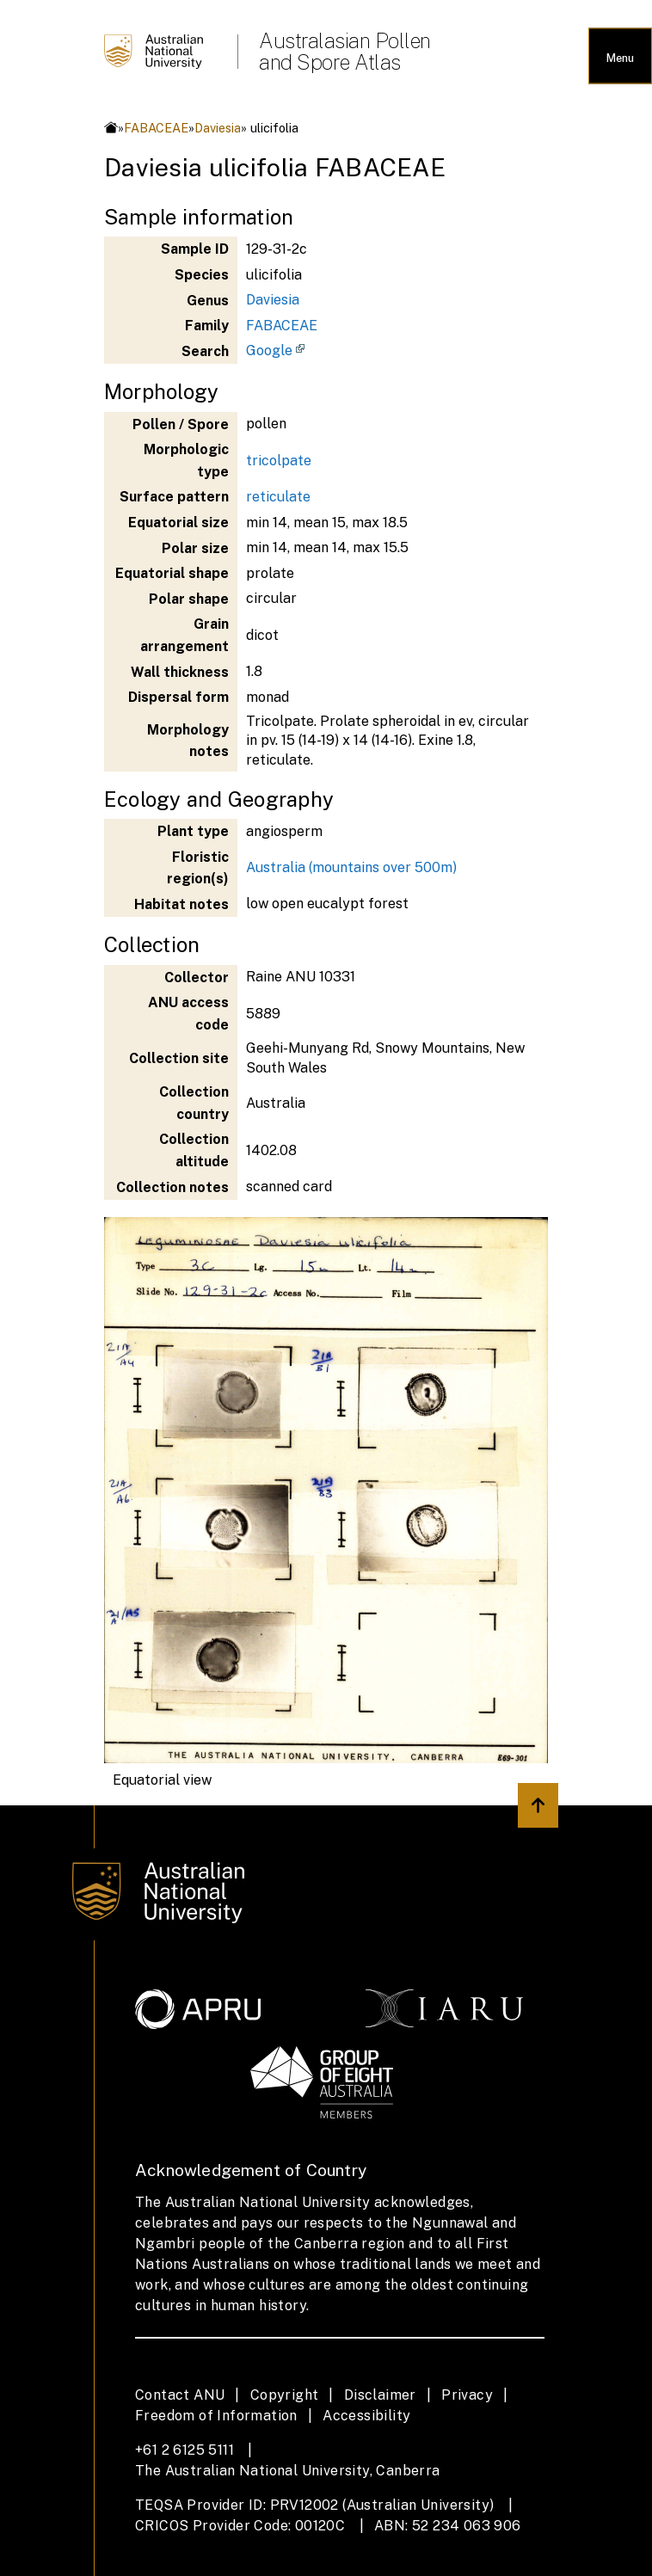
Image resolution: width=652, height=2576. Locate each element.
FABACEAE (156, 127)
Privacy (467, 2395)
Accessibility (366, 2415)
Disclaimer (380, 2395)
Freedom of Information (216, 2415)
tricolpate (278, 460)
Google (269, 350)
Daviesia (217, 127)
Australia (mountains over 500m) (351, 867)
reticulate (278, 497)
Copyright (284, 2395)
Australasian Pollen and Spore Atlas (345, 51)
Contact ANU (180, 2395)
